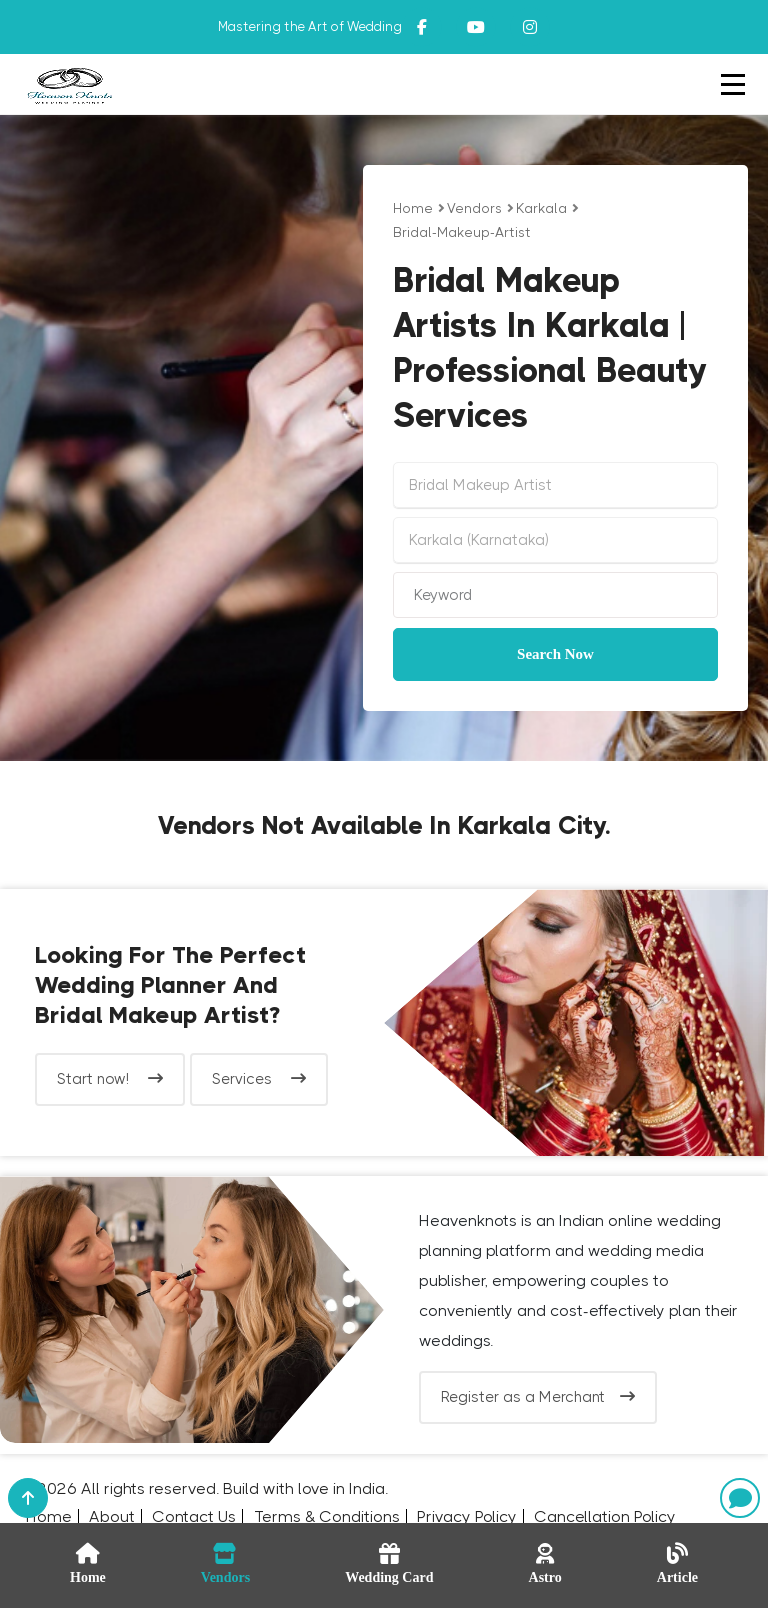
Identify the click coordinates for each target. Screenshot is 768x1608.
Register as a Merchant (538, 1397)
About (112, 1516)
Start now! (110, 1079)
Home (413, 208)
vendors (474, 208)
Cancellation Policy (605, 1516)
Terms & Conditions (327, 1516)
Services (259, 1079)
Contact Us (194, 1516)
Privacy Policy (467, 1516)
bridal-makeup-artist (462, 232)
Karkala (541, 208)
